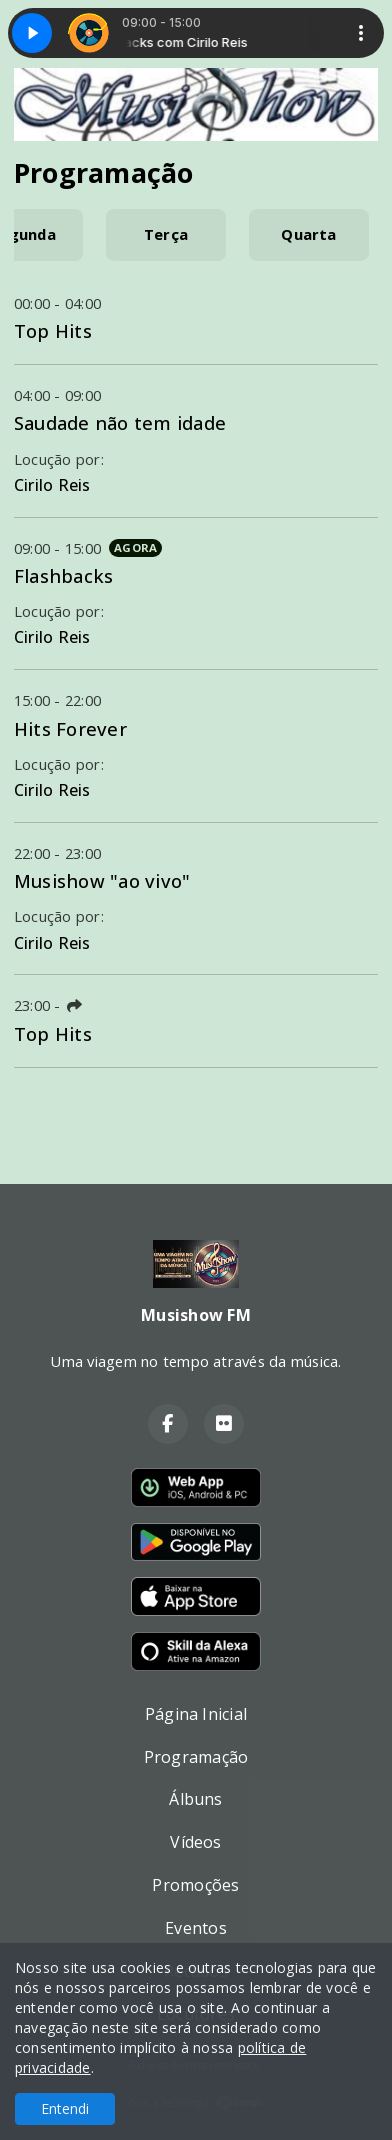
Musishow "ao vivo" (102, 880)
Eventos (196, 1928)
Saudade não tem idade (120, 422)
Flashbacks (63, 575)
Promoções (195, 1885)
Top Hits (53, 330)
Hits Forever (70, 728)
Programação (196, 1757)
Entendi (65, 2108)
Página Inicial (196, 1714)
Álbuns (195, 1799)
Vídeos (195, 1842)
